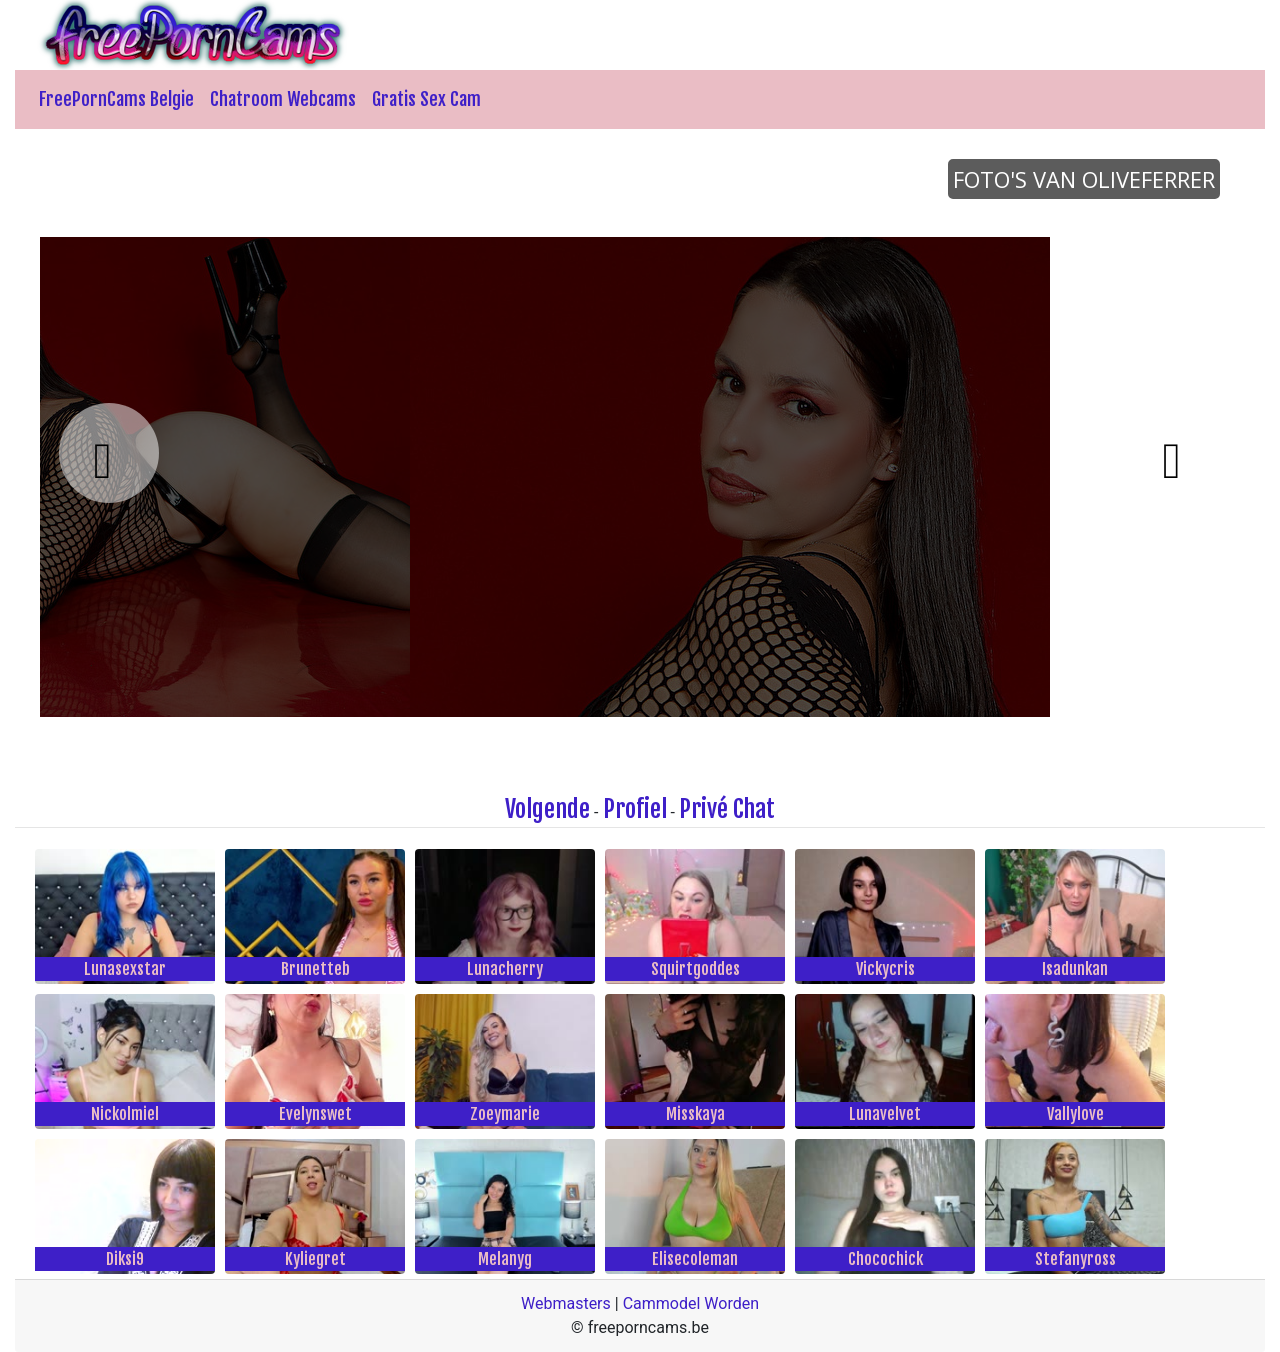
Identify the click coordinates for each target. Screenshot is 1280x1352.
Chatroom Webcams (283, 99)
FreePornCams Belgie (116, 99)
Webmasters (566, 1303)
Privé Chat (727, 809)
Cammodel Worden (691, 1303)
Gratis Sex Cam (426, 99)
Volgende (547, 809)
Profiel (635, 809)
